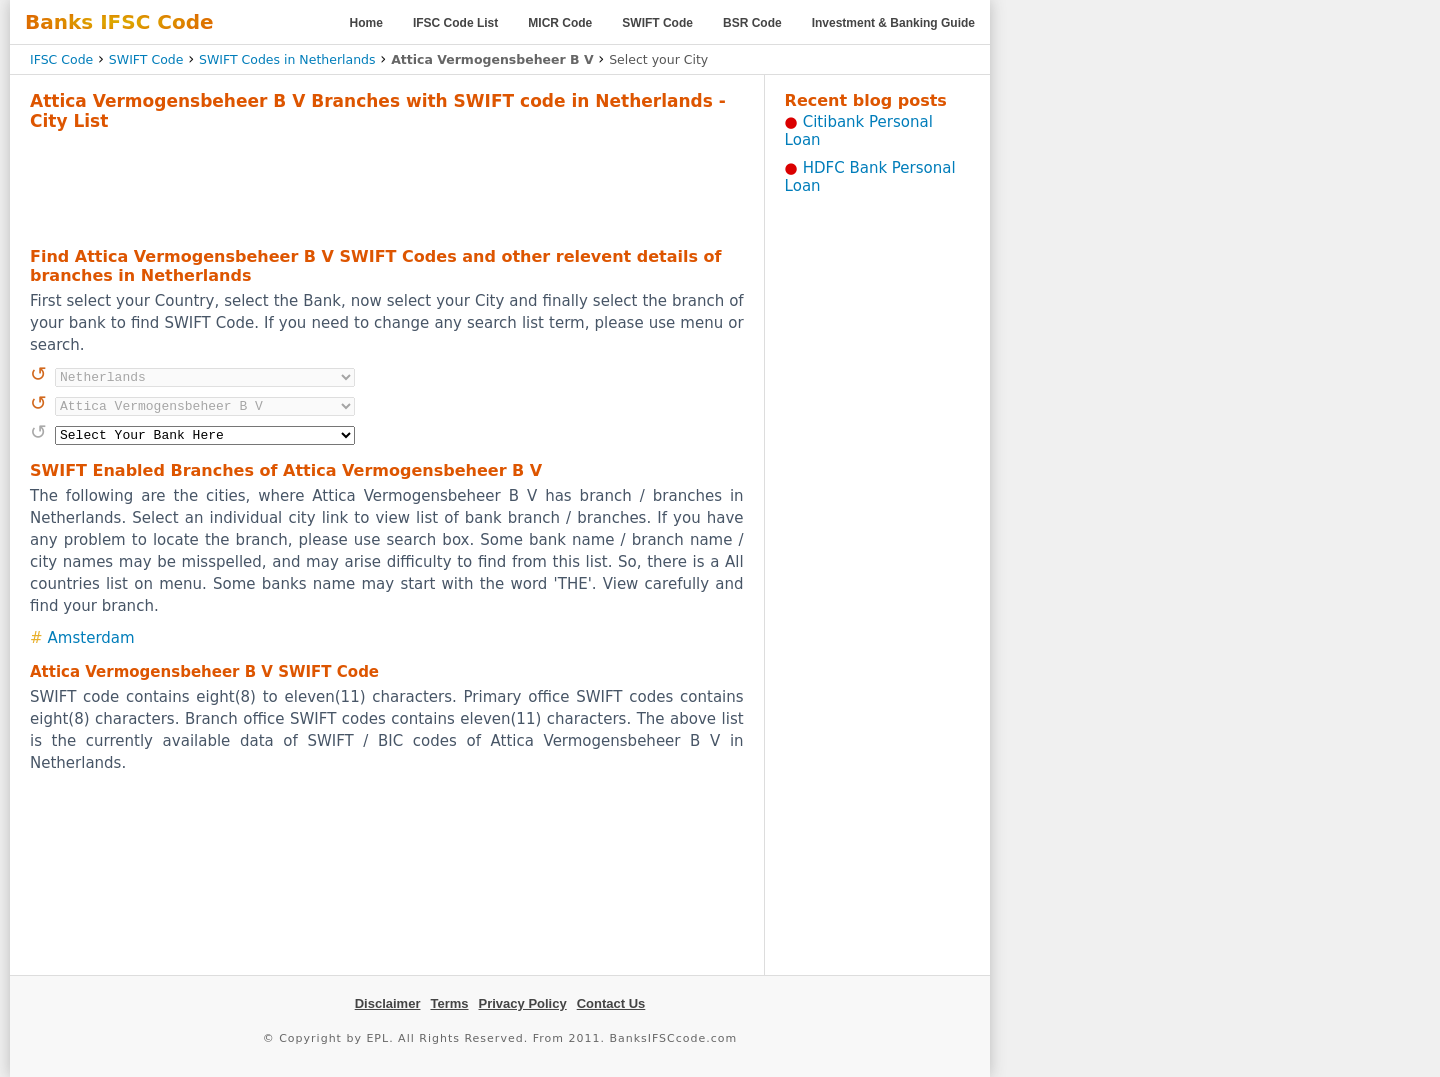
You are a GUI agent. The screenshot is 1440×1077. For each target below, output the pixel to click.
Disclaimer (388, 1003)
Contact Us (611, 1003)
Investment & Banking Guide (893, 23)
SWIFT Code (657, 23)
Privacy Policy (523, 1003)
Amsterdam (91, 638)
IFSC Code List (455, 23)
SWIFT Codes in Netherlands (287, 59)
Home (366, 23)
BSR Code (752, 23)
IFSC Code (61, 59)
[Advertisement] (387, 186)
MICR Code (560, 23)
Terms (449, 1003)
